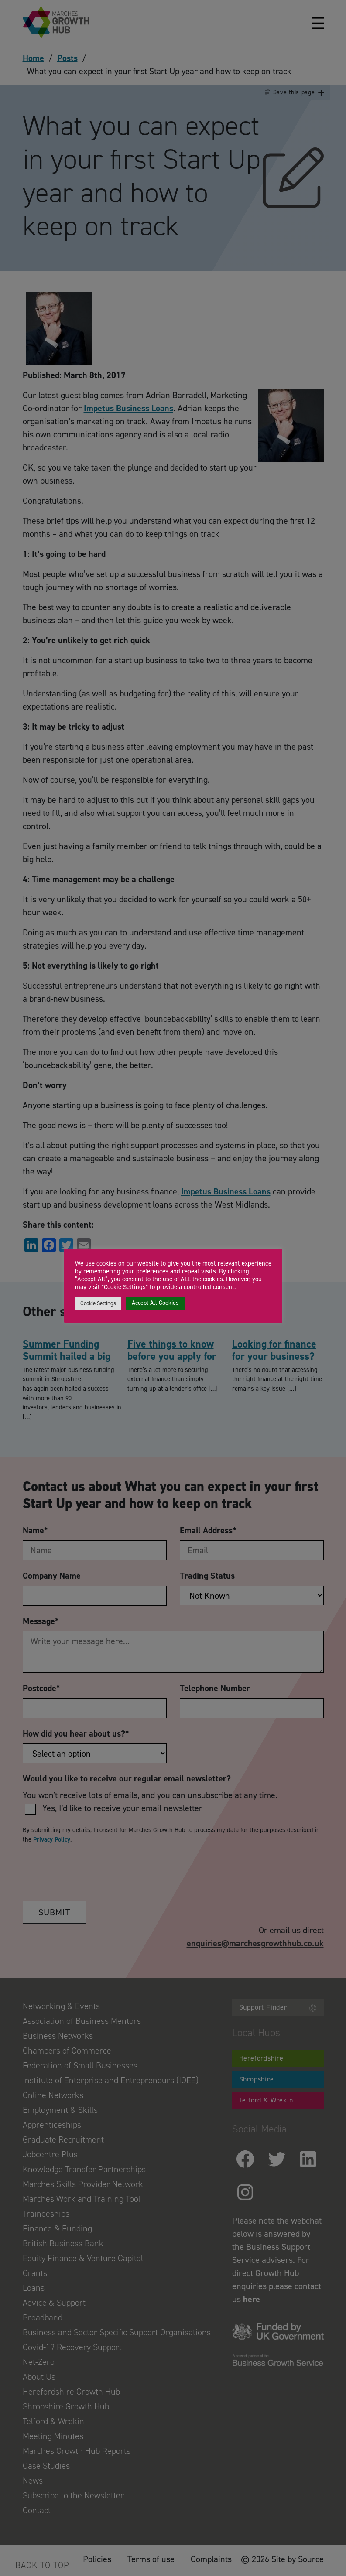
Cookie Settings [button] (98, 1303)
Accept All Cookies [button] (155, 1303)
